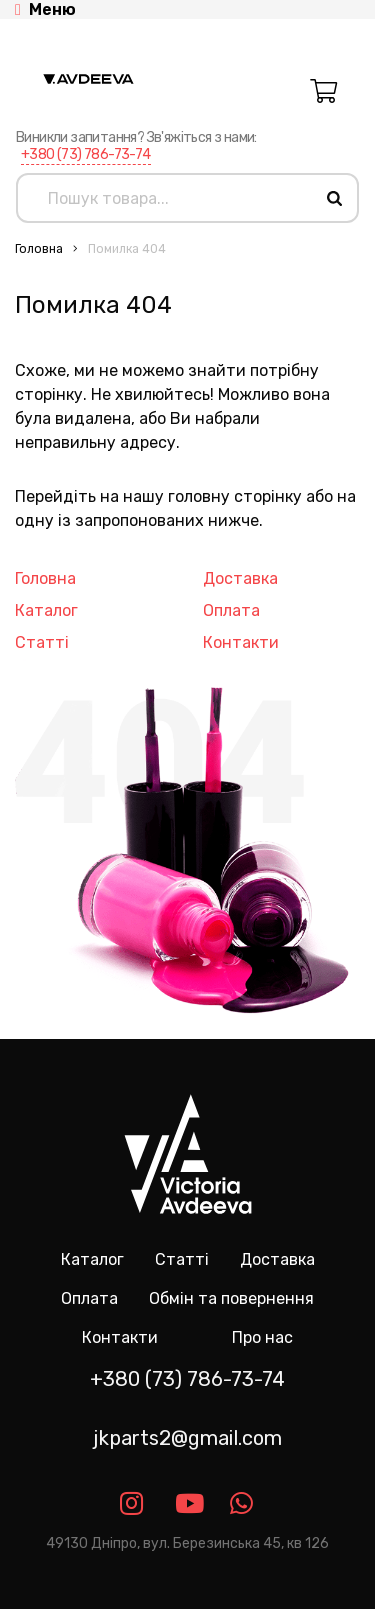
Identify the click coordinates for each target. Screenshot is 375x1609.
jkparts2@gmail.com (187, 1438)
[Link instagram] (132, 1503)
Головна (39, 249)
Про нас (262, 1337)
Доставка (240, 578)
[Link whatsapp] (242, 1503)
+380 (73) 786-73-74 (86, 154)
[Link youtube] (187, 1503)
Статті (42, 642)
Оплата (231, 610)
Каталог (46, 610)
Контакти (241, 642)
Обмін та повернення (231, 1298)
